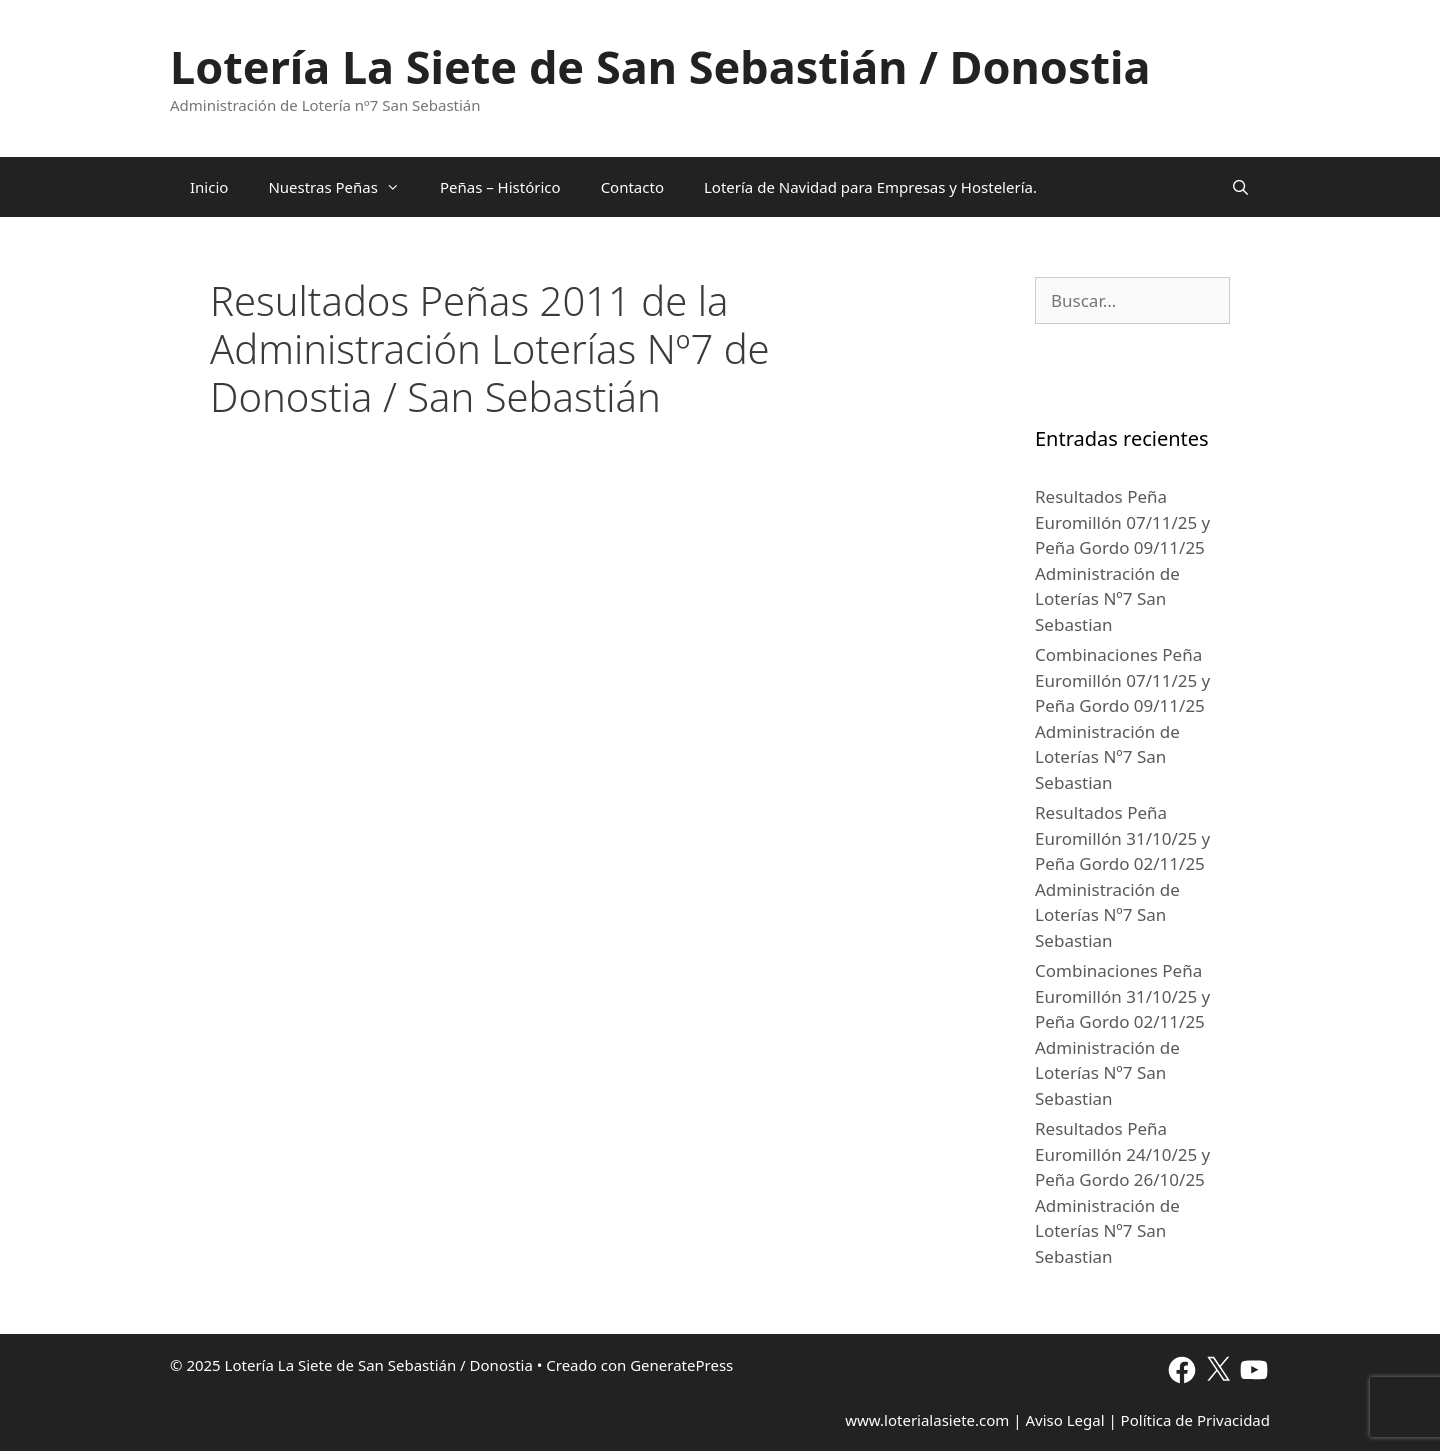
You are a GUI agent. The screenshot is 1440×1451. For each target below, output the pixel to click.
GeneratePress (681, 1365)
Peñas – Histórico (500, 187)
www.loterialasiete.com (927, 1420)
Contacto (632, 187)
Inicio (209, 187)
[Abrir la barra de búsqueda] (1240, 187)
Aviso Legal (1064, 1420)
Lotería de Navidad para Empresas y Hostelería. (870, 187)
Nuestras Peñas (344, 187)
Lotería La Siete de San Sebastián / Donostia (660, 66)
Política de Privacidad (1195, 1420)
